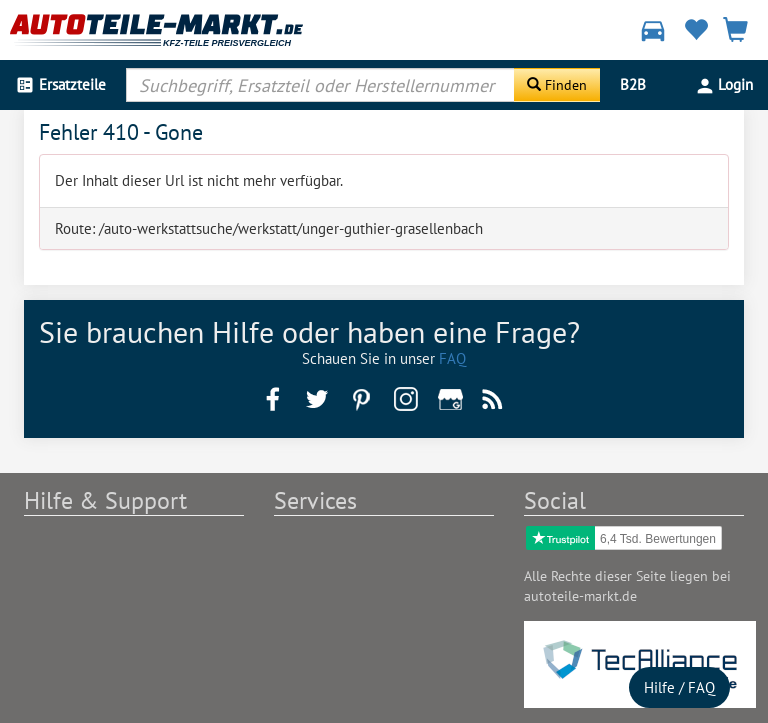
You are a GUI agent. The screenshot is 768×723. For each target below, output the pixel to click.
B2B (633, 84)
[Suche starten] (557, 85)
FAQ (452, 358)
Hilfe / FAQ (679, 687)
